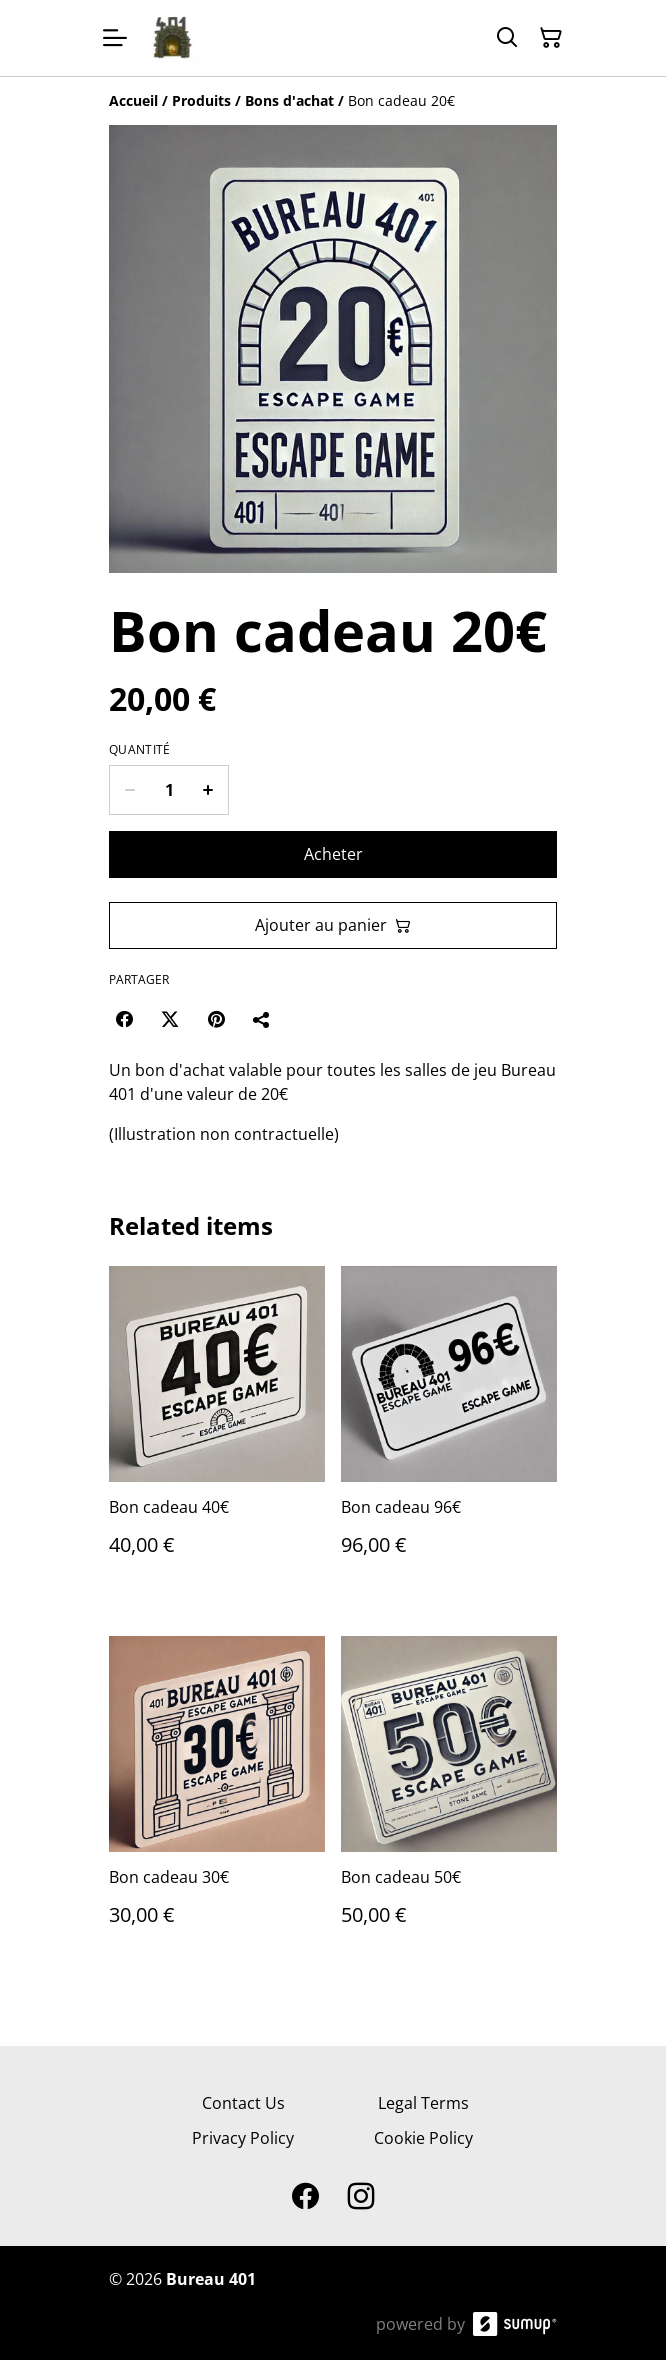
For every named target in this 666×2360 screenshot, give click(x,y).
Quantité (139, 750)
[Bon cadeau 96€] (449, 1431)
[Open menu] (115, 38)
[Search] (507, 38)
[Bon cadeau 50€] (449, 1801)
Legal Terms (423, 2103)
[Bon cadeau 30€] (217, 1801)
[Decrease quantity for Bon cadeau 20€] (129, 790)
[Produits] (201, 100)
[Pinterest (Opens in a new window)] (216, 1019)
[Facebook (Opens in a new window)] (124, 1019)
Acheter (333, 854)
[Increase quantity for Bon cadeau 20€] (208, 790)
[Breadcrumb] (333, 101)
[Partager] (262, 1019)
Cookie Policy (423, 2138)
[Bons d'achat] (289, 100)
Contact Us (243, 2103)
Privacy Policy (243, 2138)
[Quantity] (169, 790)
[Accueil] (133, 100)
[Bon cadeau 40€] (217, 1431)
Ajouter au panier (333, 925)
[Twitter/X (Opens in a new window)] (170, 1019)
